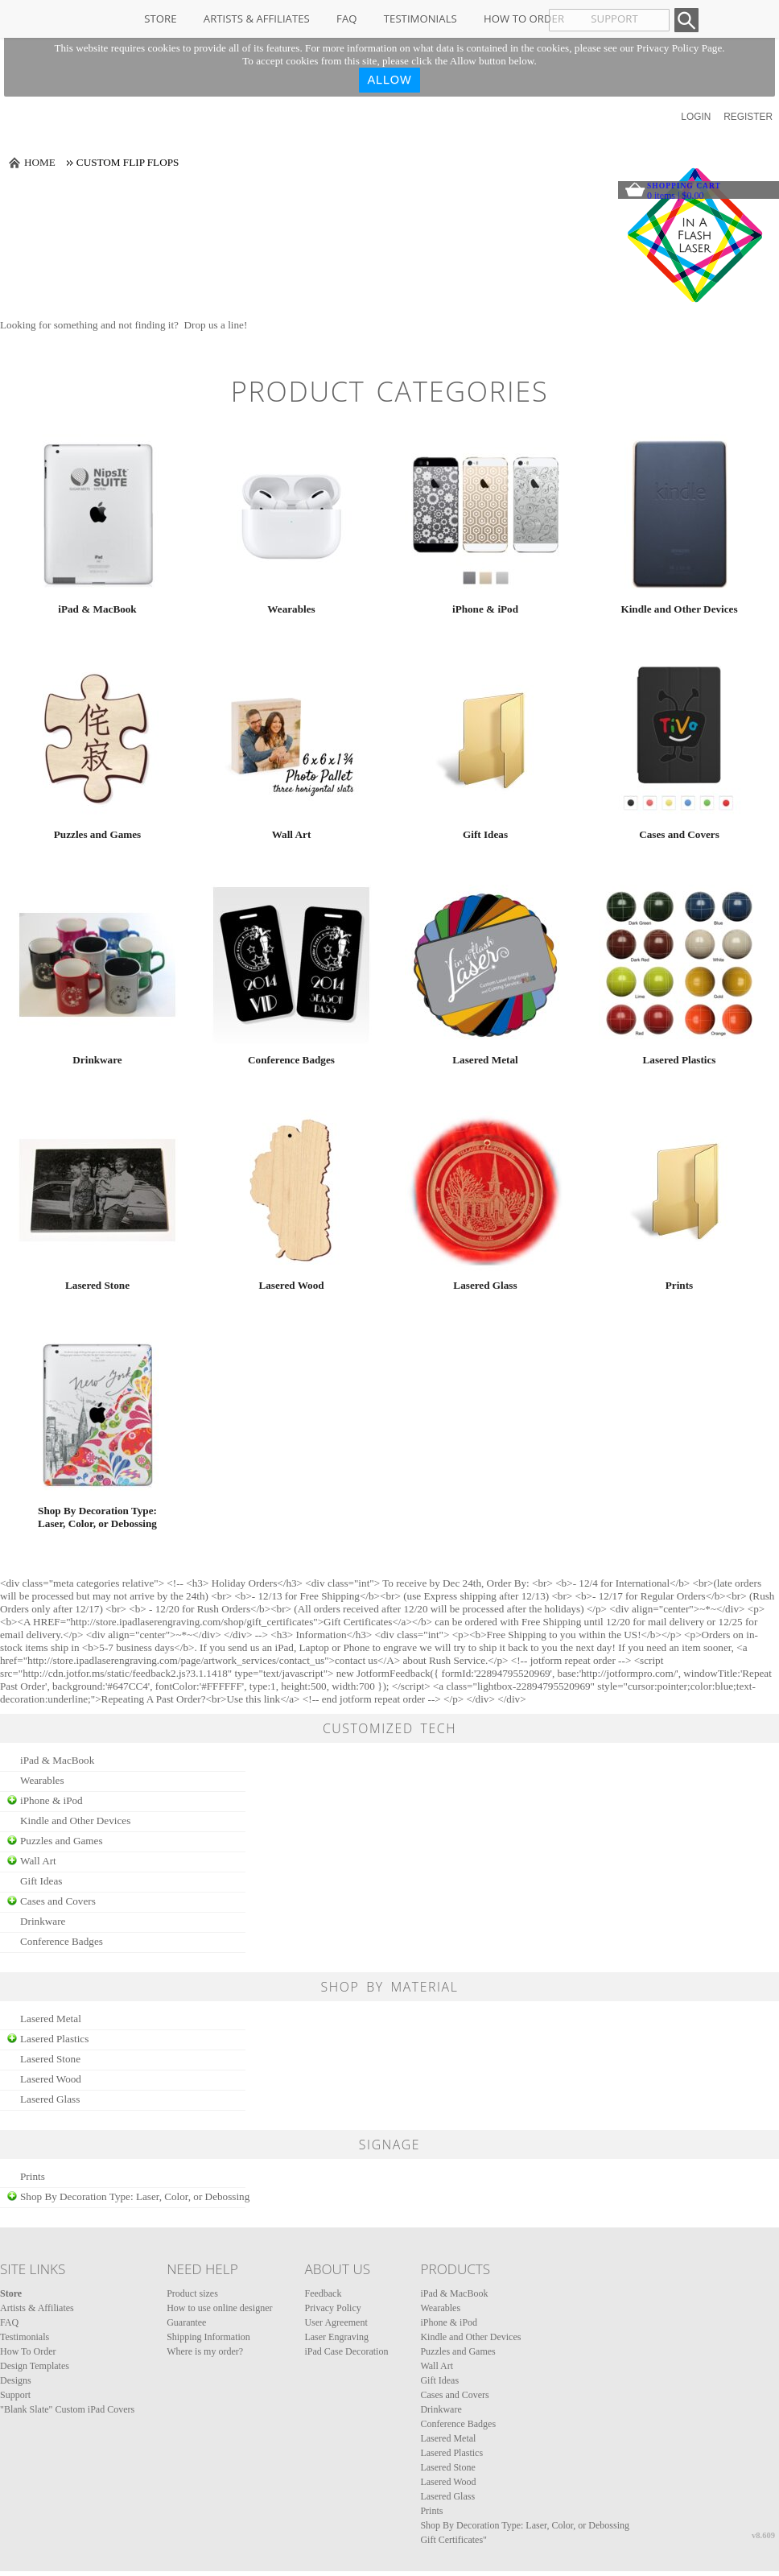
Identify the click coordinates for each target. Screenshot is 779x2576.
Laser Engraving (336, 2337)
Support (15, 2395)
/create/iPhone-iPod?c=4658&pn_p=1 (485, 514)
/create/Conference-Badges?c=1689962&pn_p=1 (291, 965)
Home (40, 162)
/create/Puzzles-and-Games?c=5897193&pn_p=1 (97, 739)
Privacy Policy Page (679, 48)
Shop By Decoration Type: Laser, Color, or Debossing (97, 1517)
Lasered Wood (291, 1285)
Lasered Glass (485, 1285)
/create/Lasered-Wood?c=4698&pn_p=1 (291, 1190)
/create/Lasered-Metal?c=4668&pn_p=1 (485, 965)
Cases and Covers (679, 834)
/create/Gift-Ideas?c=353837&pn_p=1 (485, 739)
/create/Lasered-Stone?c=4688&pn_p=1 (97, 1190)
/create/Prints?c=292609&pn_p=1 (679, 1190)
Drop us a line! (216, 325)
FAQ (346, 18)
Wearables (291, 609)
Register (748, 116)
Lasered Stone (97, 1285)
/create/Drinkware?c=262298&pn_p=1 (97, 965)
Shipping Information (208, 2337)
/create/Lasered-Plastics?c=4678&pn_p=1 (679, 965)
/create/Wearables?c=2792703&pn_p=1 (291, 514)
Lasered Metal (484, 1060)
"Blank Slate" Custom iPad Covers (67, 2409)
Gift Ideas (485, 834)
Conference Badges (291, 1060)
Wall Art (291, 834)
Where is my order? (205, 2351)
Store (160, 18)
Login (696, 116)
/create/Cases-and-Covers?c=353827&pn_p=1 (679, 739)
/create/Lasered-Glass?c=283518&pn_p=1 (485, 1190)
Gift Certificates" (453, 2539)
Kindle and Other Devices (678, 609)
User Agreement (335, 2322)
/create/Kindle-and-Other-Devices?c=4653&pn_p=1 (679, 514)
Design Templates (34, 2366)
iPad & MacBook (97, 609)
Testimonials (420, 18)
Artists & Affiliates (257, 18)
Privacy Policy (332, 2308)
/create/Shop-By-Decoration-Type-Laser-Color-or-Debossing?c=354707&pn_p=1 (97, 1415)
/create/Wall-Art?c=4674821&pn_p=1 (291, 739)
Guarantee (186, 2322)
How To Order (524, 18)
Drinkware (97, 1060)
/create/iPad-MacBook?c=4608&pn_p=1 (97, 514)
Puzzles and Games (97, 834)
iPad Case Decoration (346, 2351)
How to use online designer (219, 2308)
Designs (15, 2380)
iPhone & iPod (485, 609)
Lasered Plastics (679, 1060)
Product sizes (192, 2293)
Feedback (322, 2293)
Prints (679, 1285)
